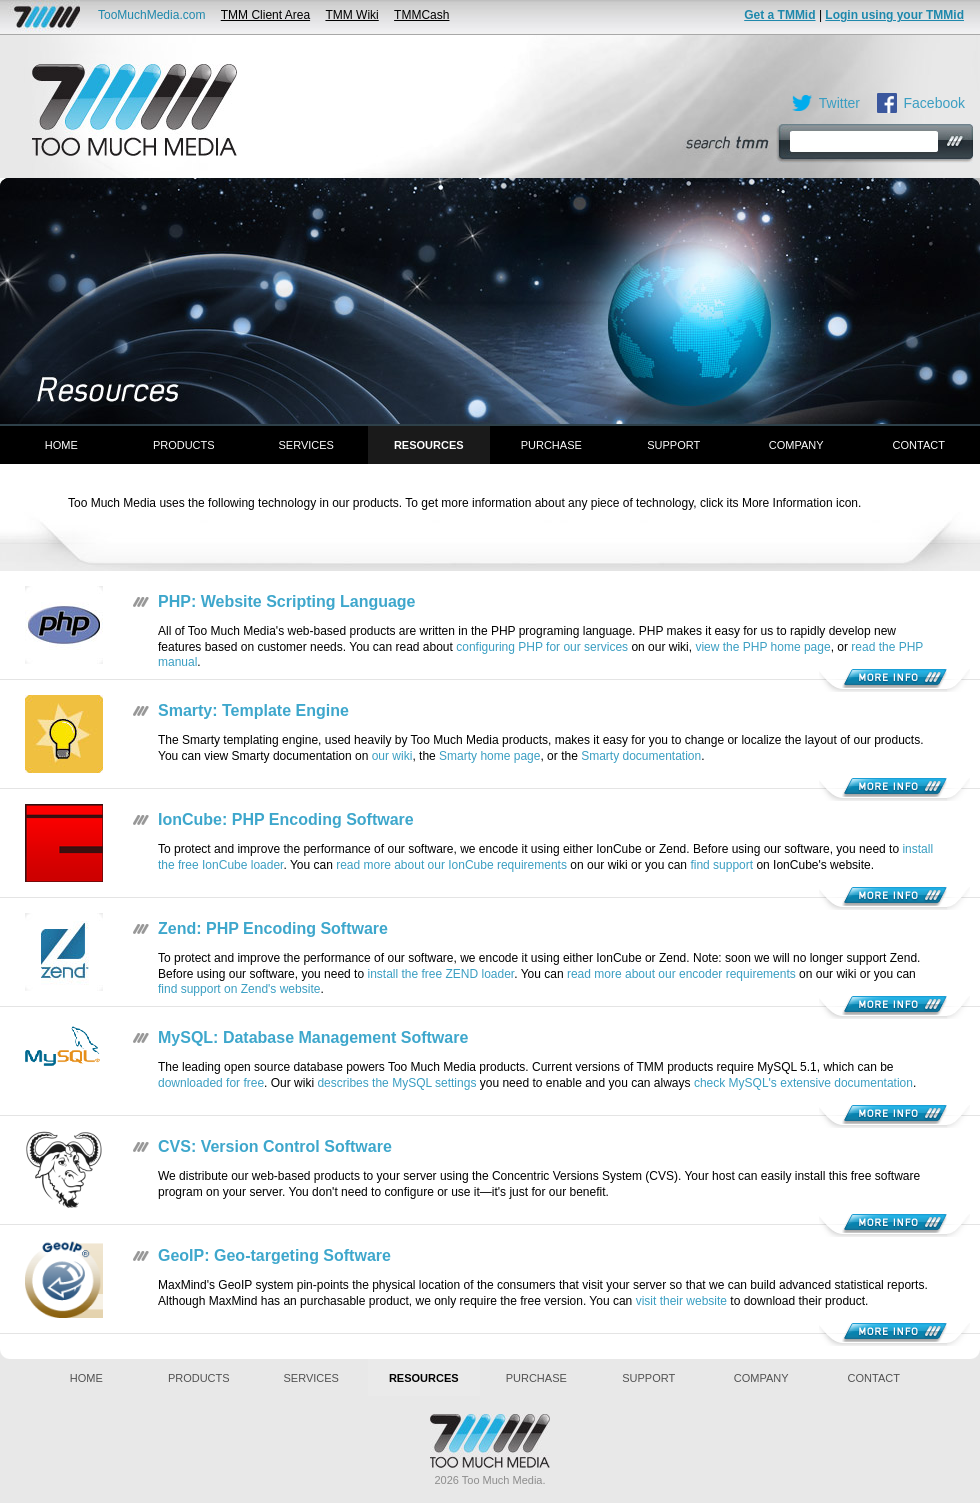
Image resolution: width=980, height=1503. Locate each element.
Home (61, 445)
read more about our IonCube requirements (451, 865)
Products (184, 445)
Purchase (551, 445)
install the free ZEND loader (440, 974)
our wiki (392, 756)
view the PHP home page (762, 647)
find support (721, 865)
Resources (429, 445)
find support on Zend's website (239, 989)
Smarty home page (489, 756)
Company (796, 445)
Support (673, 445)
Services (306, 445)
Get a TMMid (779, 15)
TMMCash (421, 15)
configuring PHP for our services (542, 647)
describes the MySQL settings (396, 1083)
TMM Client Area (265, 15)
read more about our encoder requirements (681, 974)
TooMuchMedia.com (151, 15)
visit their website (681, 1301)
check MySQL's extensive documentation (803, 1083)
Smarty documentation (641, 756)
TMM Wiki (351, 15)
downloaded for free (211, 1083)
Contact (919, 445)
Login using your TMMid (894, 15)
